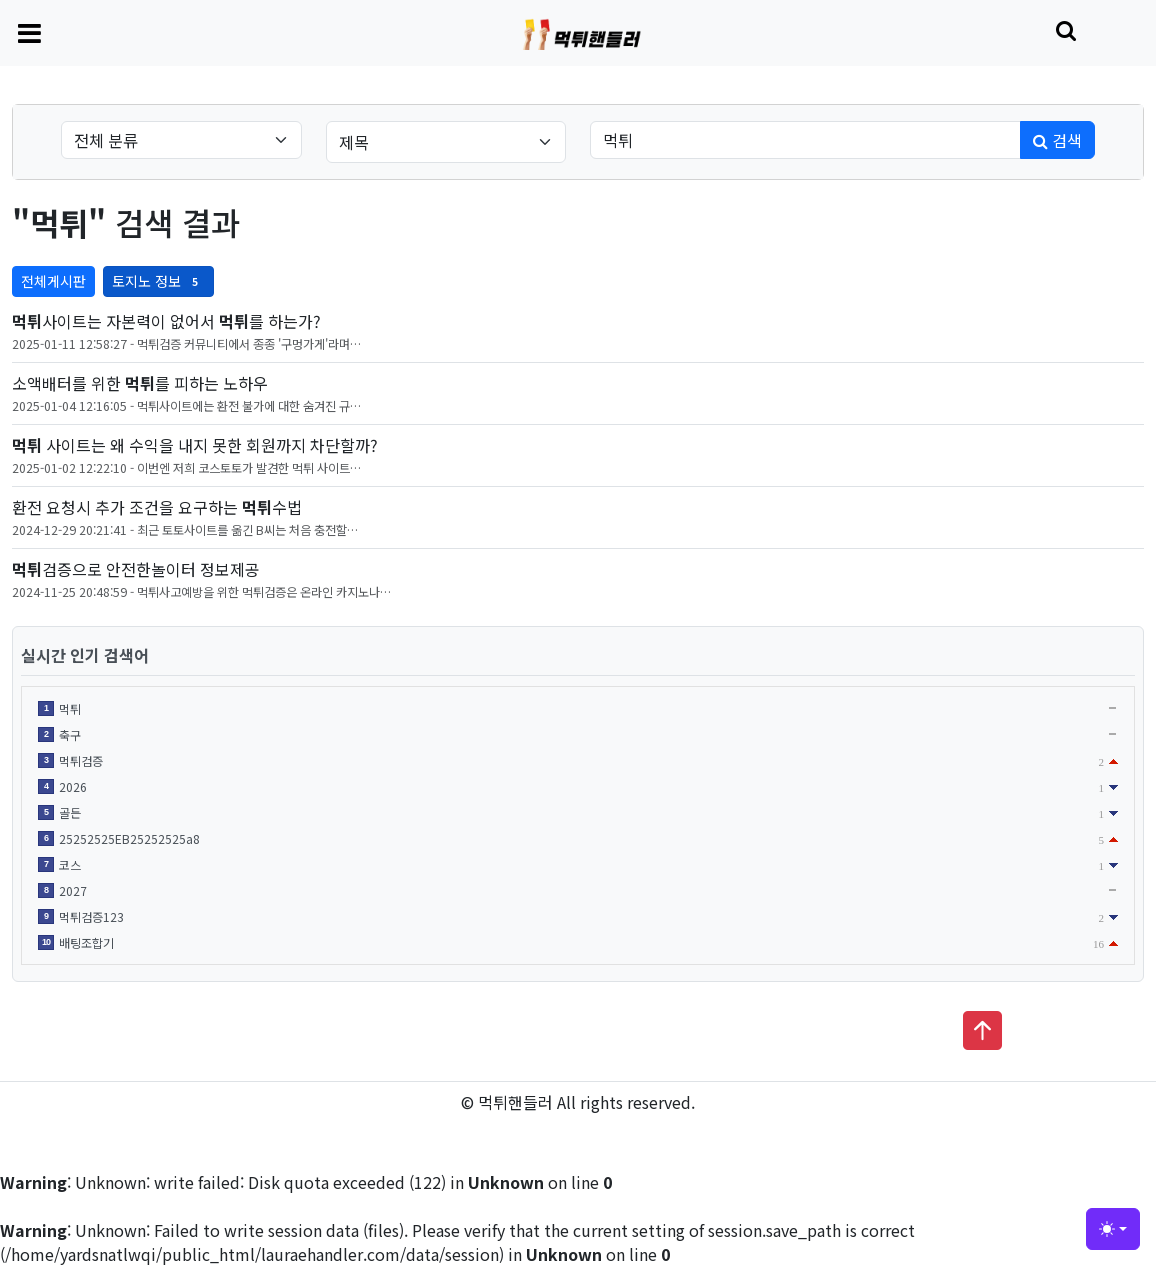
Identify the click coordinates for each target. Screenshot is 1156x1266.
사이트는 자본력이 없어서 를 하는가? (166, 321)
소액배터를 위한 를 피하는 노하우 (140, 383)
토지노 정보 (158, 281)
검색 (1057, 140)
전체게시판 (53, 281)
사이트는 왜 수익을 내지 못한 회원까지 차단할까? (195, 445)
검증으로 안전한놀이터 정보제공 (136, 569)
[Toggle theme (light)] (1113, 1229)
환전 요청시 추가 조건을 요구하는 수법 (157, 507)
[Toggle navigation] (29, 32)
